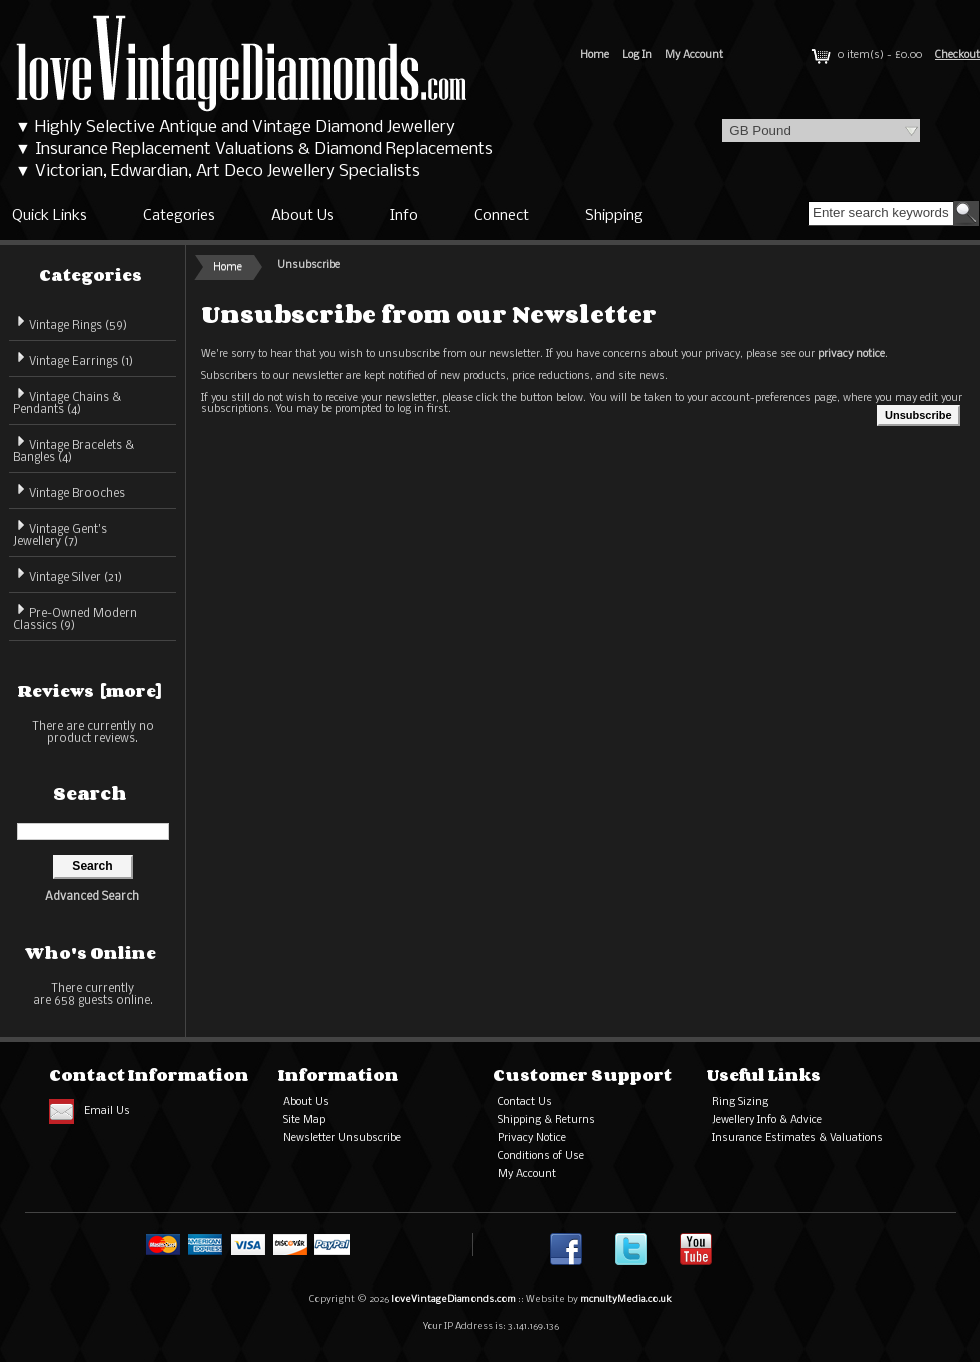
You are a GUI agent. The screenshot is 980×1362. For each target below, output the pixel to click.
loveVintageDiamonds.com (453, 1299)
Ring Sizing (740, 1102)
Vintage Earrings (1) (73, 358)
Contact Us (525, 1102)
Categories (179, 216)
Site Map (304, 1120)
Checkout (957, 55)
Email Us (107, 1111)
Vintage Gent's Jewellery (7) (60, 532)
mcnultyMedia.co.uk (626, 1299)
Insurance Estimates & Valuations (797, 1138)
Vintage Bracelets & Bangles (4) (73, 448)
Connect (501, 216)
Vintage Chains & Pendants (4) (67, 400)
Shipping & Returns (546, 1120)
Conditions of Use (541, 1156)
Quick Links (49, 216)
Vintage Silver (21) (67, 574)
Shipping (614, 216)
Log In (637, 55)
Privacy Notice (532, 1138)
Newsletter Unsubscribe (342, 1138)
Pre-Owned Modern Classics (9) (75, 616)
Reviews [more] (90, 691)
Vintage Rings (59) (70, 322)
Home (594, 55)
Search (90, 793)
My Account (694, 55)
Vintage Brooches (69, 490)
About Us (302, 216)
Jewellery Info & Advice (767, 1120)
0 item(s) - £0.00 (865, 55)
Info (404, 216)
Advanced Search (92, 897)
